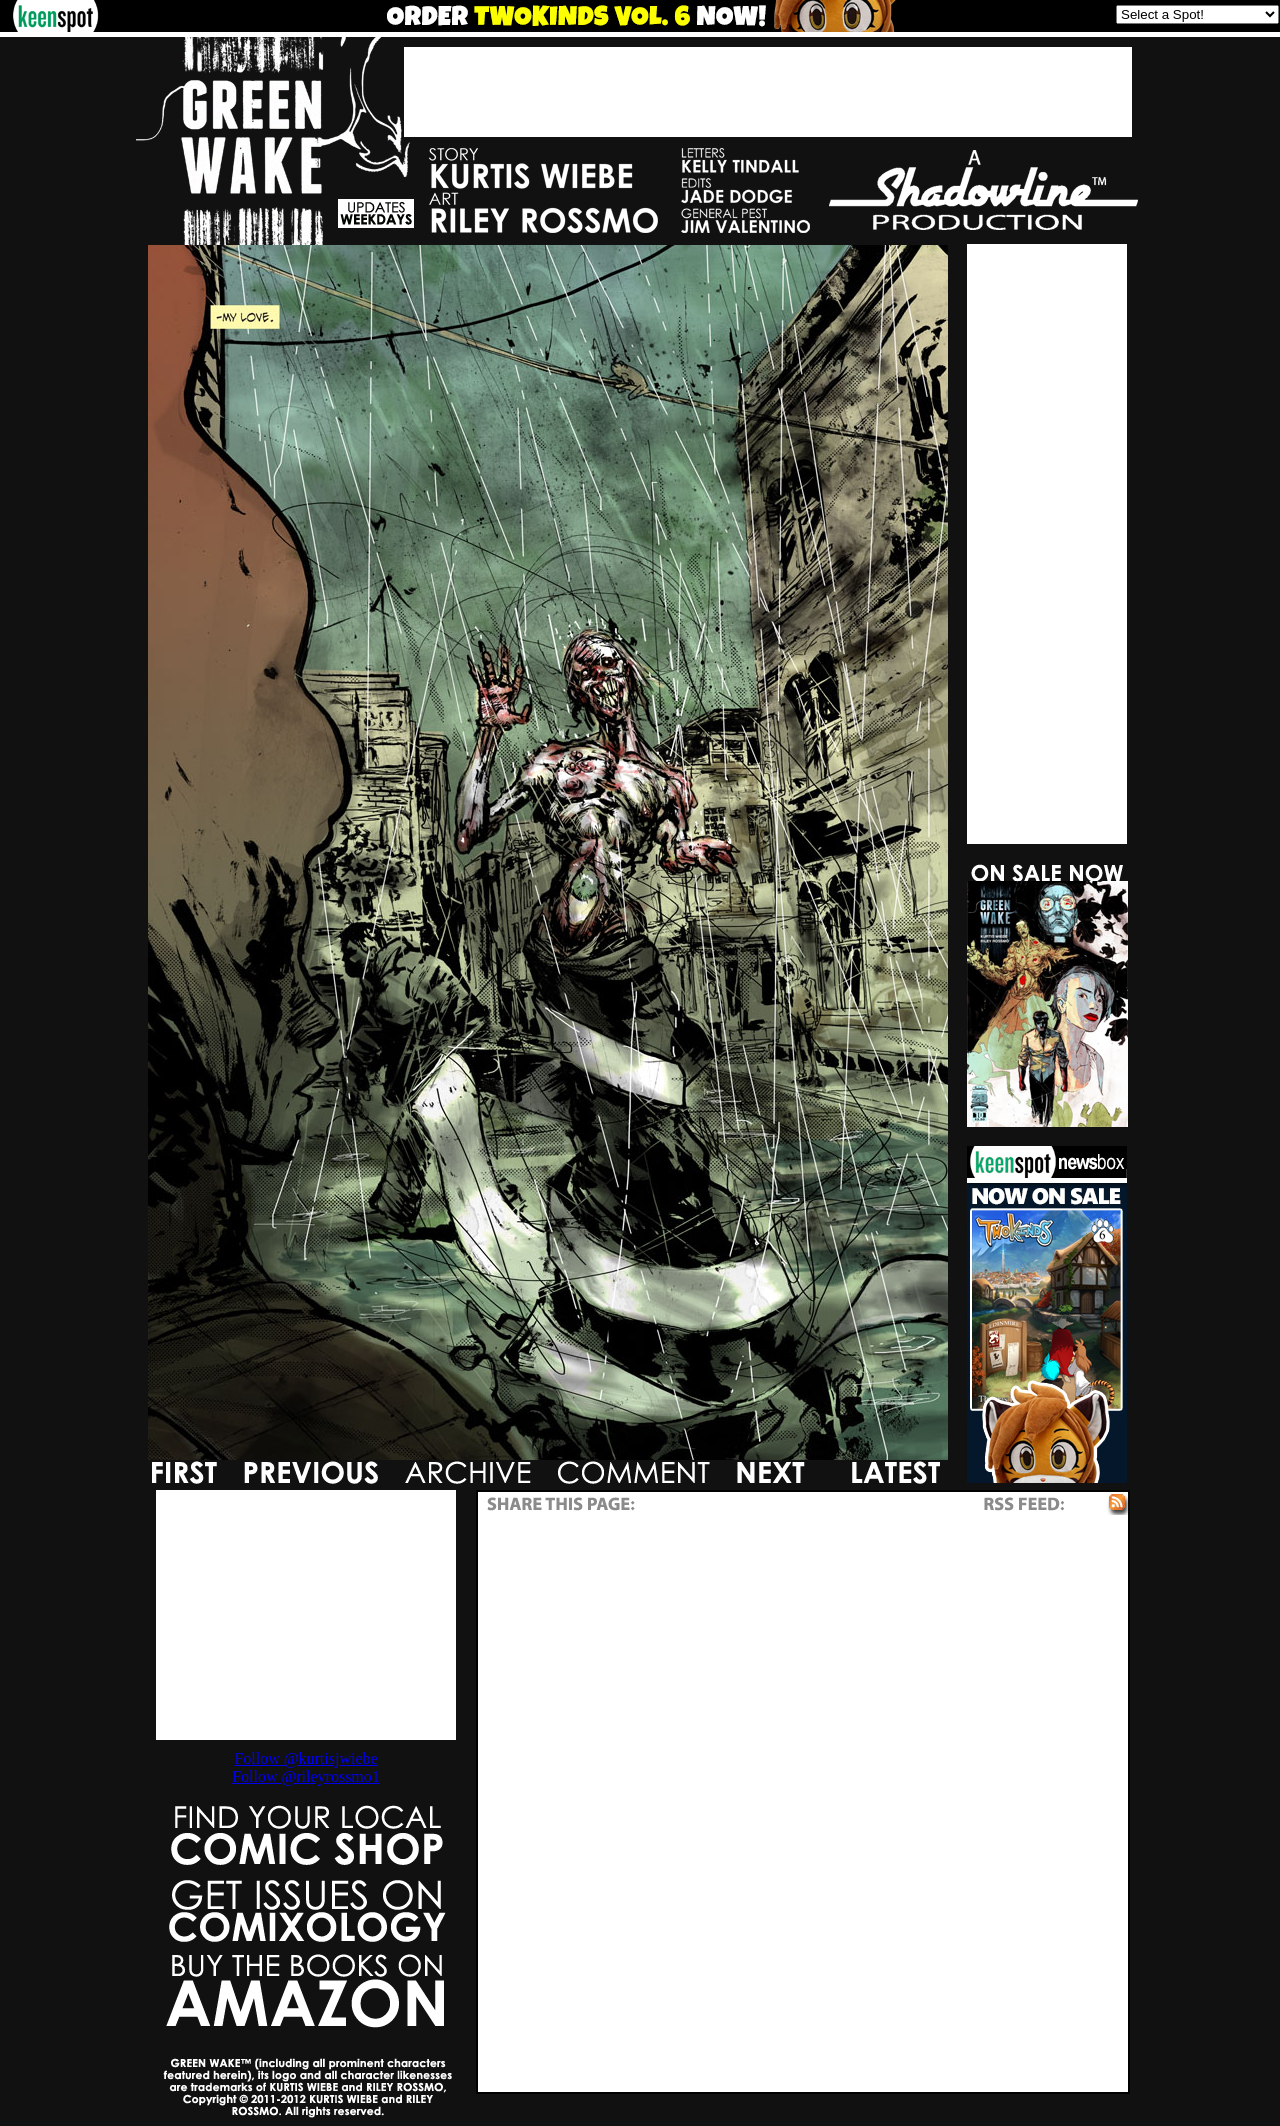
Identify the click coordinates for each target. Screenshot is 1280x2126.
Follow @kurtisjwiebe (305, 1758)
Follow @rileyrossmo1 (306, 1776)
